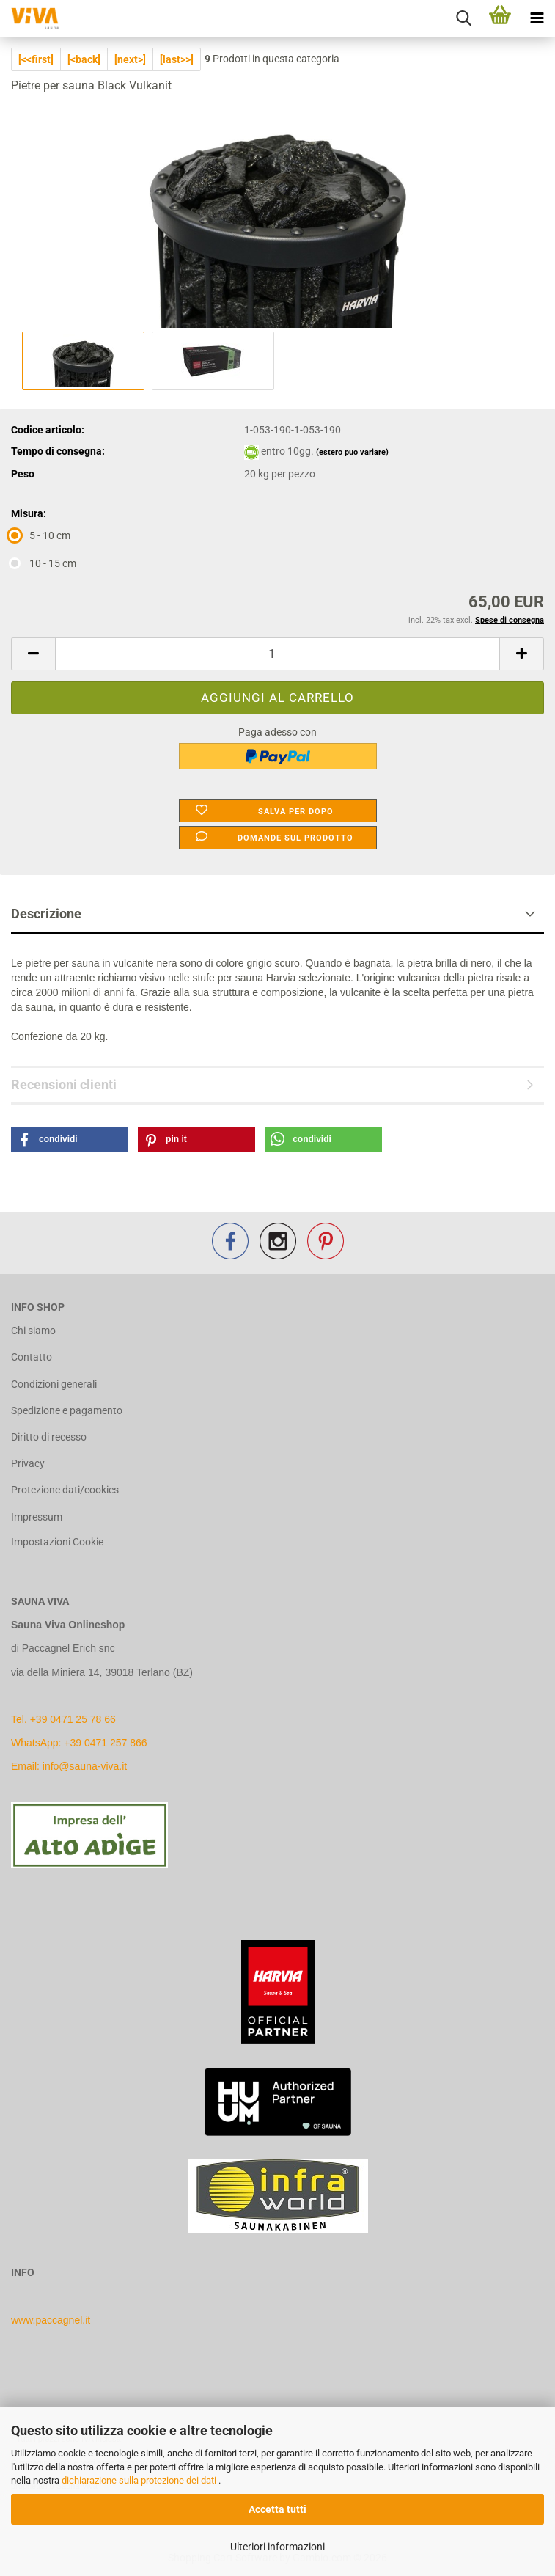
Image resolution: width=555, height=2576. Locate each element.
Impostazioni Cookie (57, 1542)
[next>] (130, 59)
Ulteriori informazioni (277, 2547)
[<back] (83, 59)
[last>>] (177, 59)
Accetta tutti (277, 2509)
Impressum (36, 1517)
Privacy (28, 1463)
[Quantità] (277, 653)
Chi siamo (33, 1330)
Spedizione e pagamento (66, 1410)
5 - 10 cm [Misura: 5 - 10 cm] (40, 535)
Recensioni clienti (64, 1084)
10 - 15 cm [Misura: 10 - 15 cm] (43, 563)
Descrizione (46, 913)
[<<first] (36, 59)
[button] (33, 653)
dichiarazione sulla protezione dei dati (140, 2480)
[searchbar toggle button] (463, 18)
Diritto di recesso (49, 1437)
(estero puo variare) (352, 452)
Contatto (31, 1357)
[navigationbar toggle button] (536, 18)
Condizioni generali (54, 1384)
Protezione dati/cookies (65, 1490)
